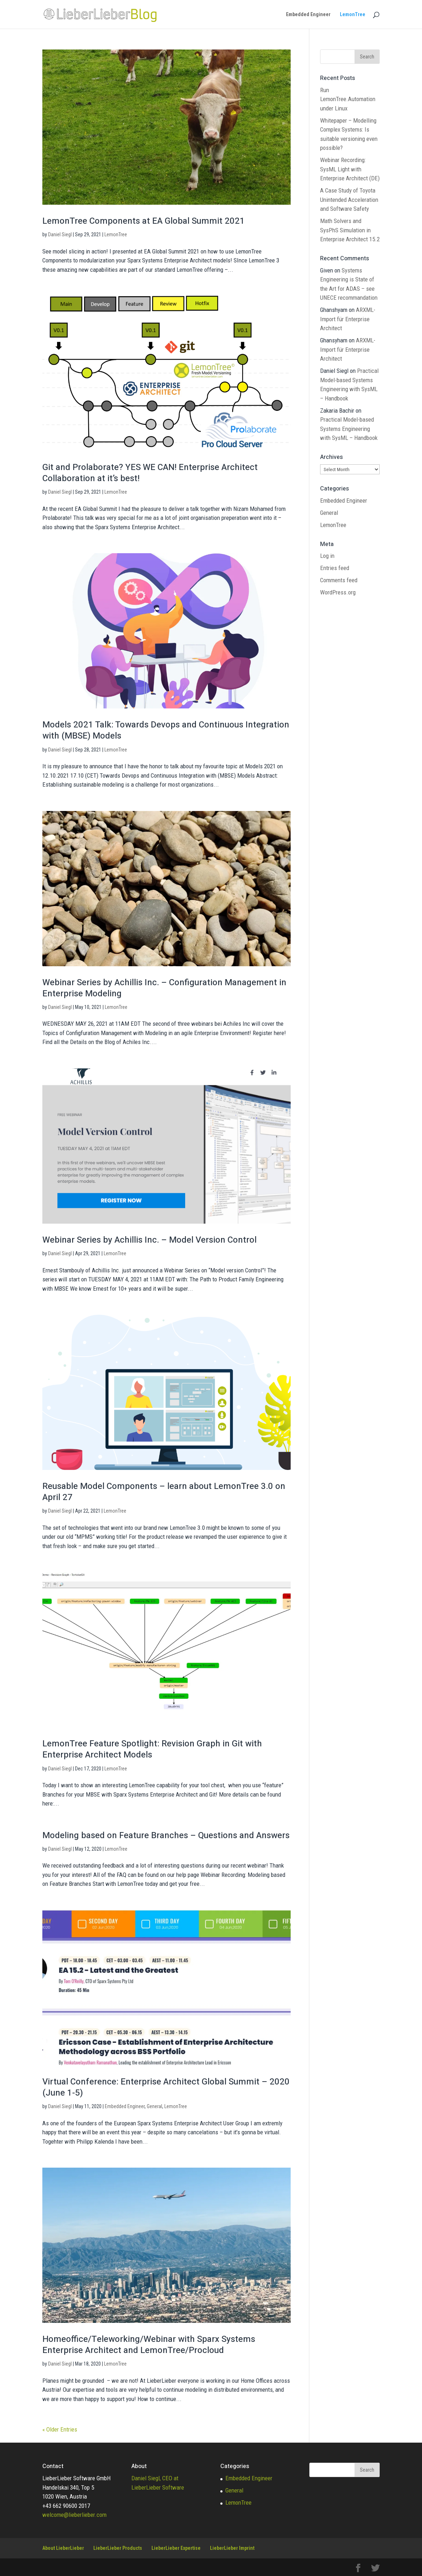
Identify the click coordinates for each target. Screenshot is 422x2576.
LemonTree (352, 14)
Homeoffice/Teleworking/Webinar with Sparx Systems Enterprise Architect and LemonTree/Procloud (148, 2345)
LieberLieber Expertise (176, 2548)
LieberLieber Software (157, 2487)
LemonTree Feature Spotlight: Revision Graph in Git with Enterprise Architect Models (152, 1749)
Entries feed (334, 567)
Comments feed (338, 580)
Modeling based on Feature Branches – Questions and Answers (166, 1835)
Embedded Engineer (308, 14)
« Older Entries (59, 2429)
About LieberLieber (63, 2548)
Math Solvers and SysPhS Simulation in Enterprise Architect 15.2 (350, 230)
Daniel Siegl (60, 234)
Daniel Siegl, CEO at (154, 2478)
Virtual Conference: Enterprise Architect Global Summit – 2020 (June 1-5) (166, 2087)
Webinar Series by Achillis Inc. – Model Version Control (149, 1240)
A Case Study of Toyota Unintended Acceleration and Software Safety (349, 199)
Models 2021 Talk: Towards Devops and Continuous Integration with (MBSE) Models (165, 730)
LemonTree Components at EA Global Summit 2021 (143, 221)
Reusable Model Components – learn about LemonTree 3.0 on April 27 (163, 1492)
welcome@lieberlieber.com (74, 2514)
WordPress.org (338, 592)
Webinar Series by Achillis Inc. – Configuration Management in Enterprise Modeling (164, 988)
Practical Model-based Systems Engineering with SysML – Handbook (349, 428)
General (154, 2106)
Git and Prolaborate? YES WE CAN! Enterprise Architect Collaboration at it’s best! (150, 473)
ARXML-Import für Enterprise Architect (347, 319)
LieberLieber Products (117, 2548)
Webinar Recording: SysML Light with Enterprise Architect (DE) (350, 169)
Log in (327, 555)
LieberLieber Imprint (232, 2548)
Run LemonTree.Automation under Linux (347, 99)
